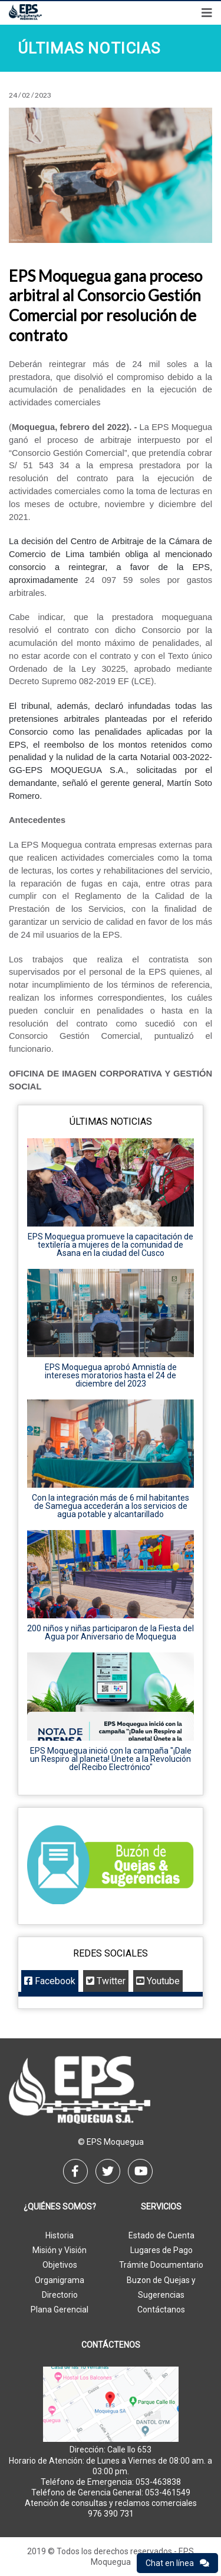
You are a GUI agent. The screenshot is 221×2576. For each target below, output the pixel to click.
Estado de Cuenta (161, 2235)
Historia (59, 2235)
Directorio (60, 2295)
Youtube (158, 1981)
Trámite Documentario (161, 2265)
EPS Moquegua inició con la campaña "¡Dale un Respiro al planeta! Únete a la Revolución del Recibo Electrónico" (111, 1759)
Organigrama (59, 2280)
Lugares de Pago (161, 2250)
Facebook (49, 1981)
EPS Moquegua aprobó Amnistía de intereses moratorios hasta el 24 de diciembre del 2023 (111, 1375)
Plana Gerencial (59, 2309)
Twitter (106, 1981)
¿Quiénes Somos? (60, 2206)
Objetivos (59, 2265)
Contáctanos (161, 2309)
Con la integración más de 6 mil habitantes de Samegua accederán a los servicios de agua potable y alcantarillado (110, 1506)
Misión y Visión (59, 2250)
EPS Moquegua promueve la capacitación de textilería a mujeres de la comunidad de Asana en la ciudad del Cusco (110, 1245)
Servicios (161, 2206)
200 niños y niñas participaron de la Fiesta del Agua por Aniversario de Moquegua (110, 1632)
